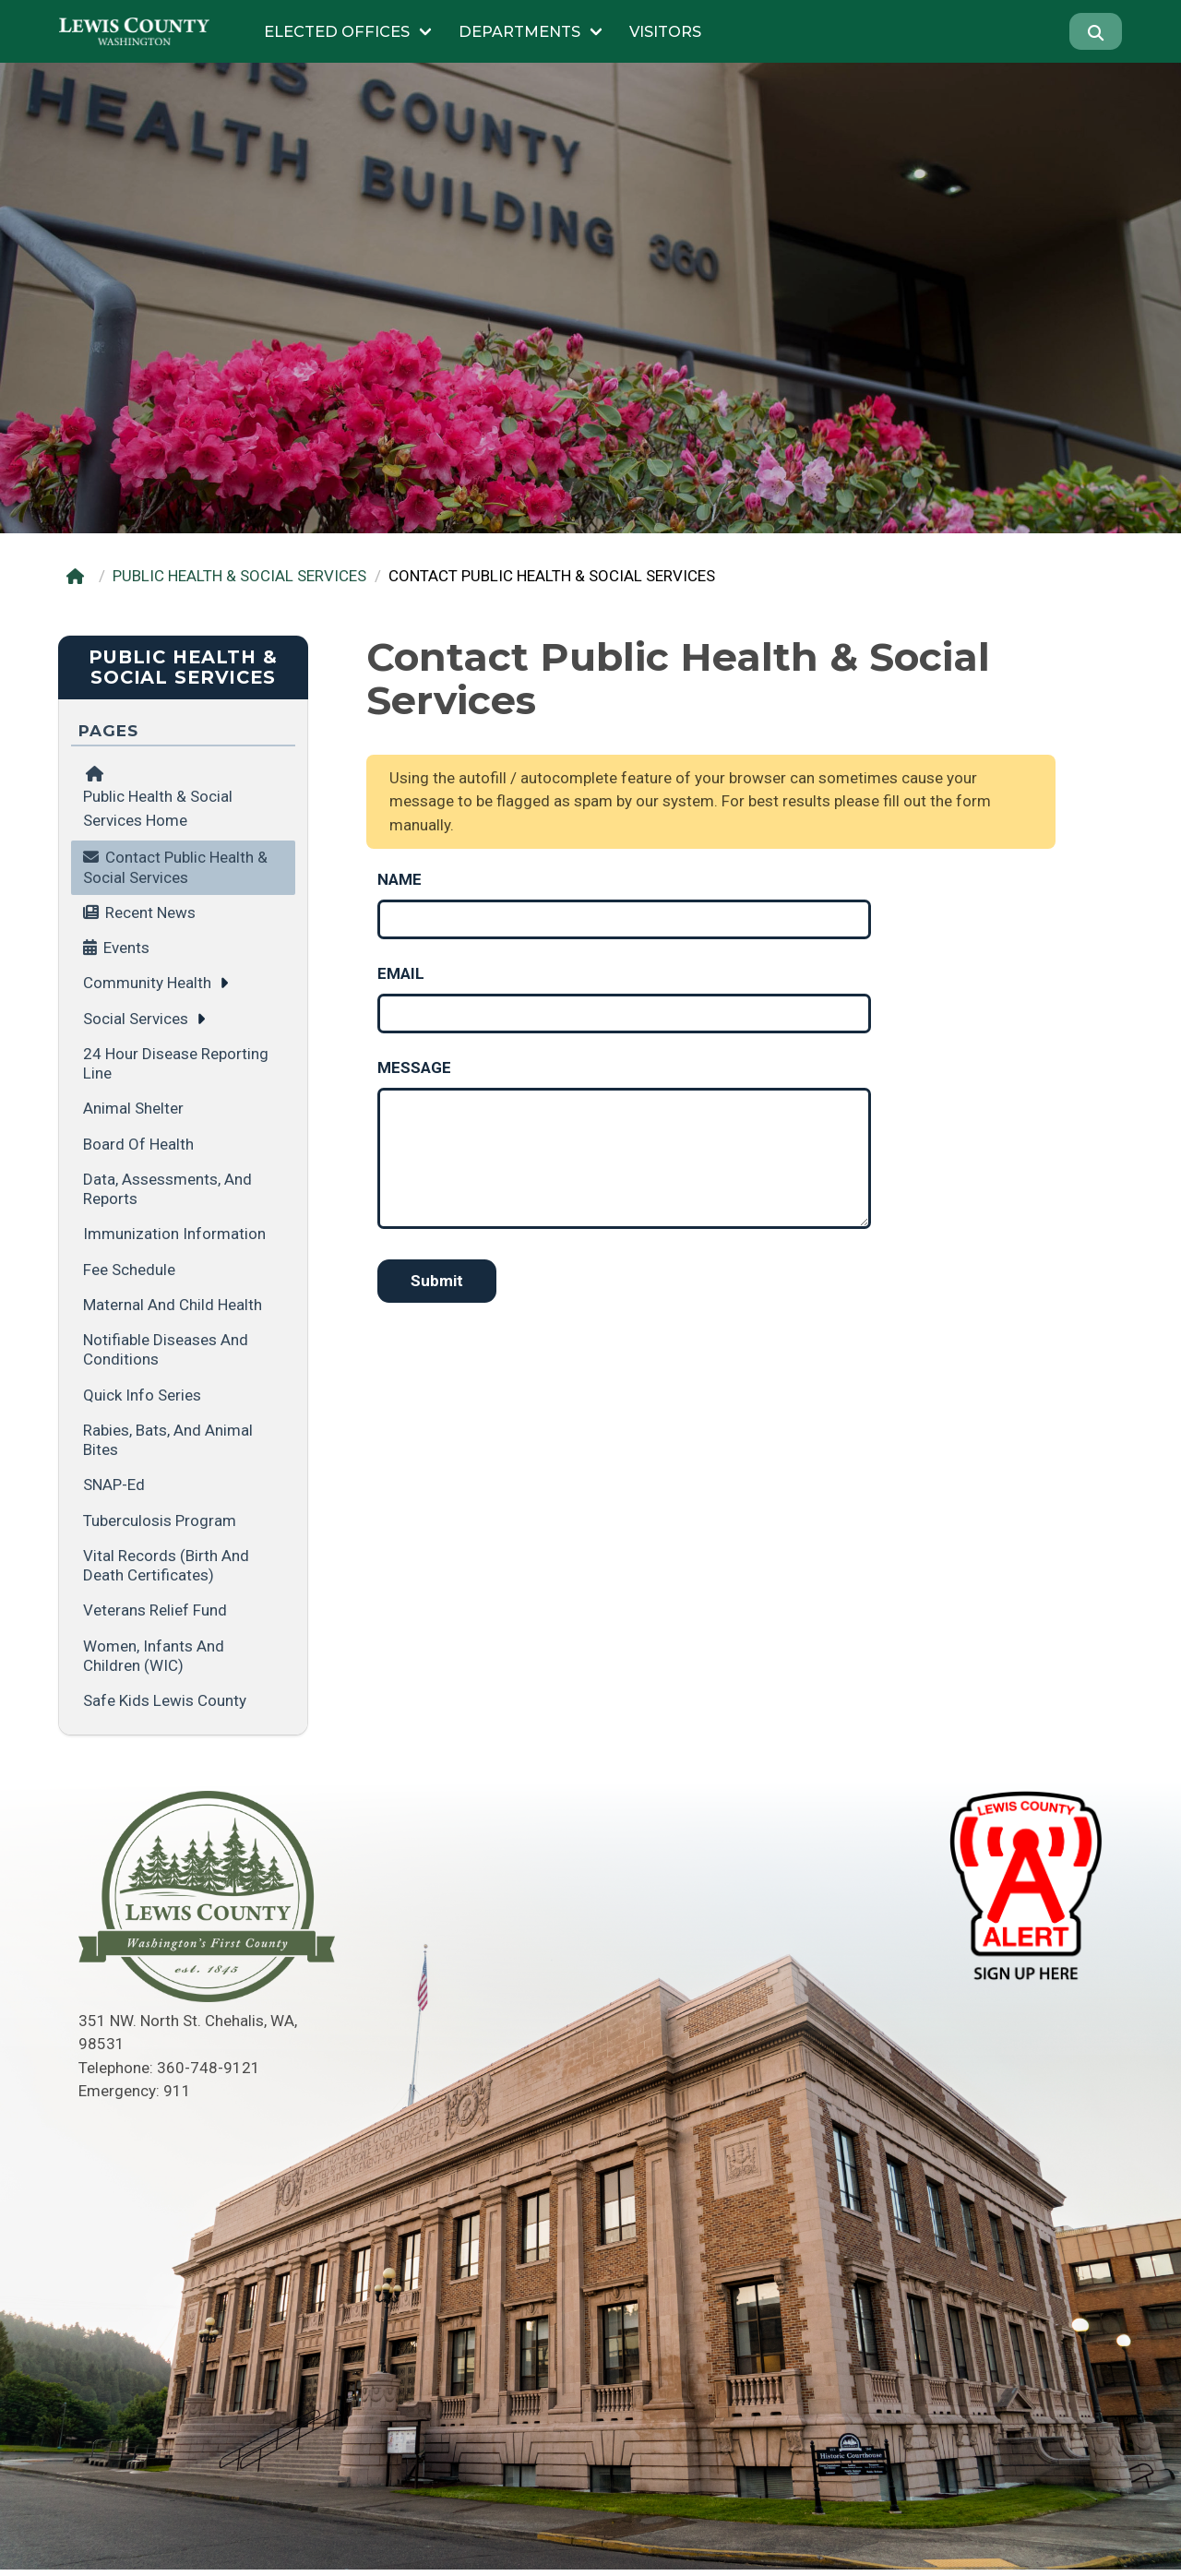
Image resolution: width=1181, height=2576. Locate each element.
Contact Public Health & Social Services (175, 867)
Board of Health (138, 1144)
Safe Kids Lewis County (164, 1700)
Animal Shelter (133, 1108)
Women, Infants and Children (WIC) (153, 1656)
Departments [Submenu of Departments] (519, 31)
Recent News (150, 912)
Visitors (665, 31)
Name (399, 879)
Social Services (135, 1018)
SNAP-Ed (114, 1484)
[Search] (1096, 31)
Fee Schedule (129, 1269)
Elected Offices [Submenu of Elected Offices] (337, 31)
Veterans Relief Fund (155, 1610)
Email (400, 973)
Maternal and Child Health (172, 1304)
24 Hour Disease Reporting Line (175, 1063)
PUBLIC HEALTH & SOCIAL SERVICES (239, 575)
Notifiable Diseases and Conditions (165, 1349)
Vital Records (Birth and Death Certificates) (166, 1565)
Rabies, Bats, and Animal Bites (168, 1440)
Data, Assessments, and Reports (167, 1189)
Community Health (147, 982)
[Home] (79, 576)
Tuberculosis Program (159, 1520)
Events (126, 947)
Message (414, 1067)
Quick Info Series (142, 1395)
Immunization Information (174, 1233)
